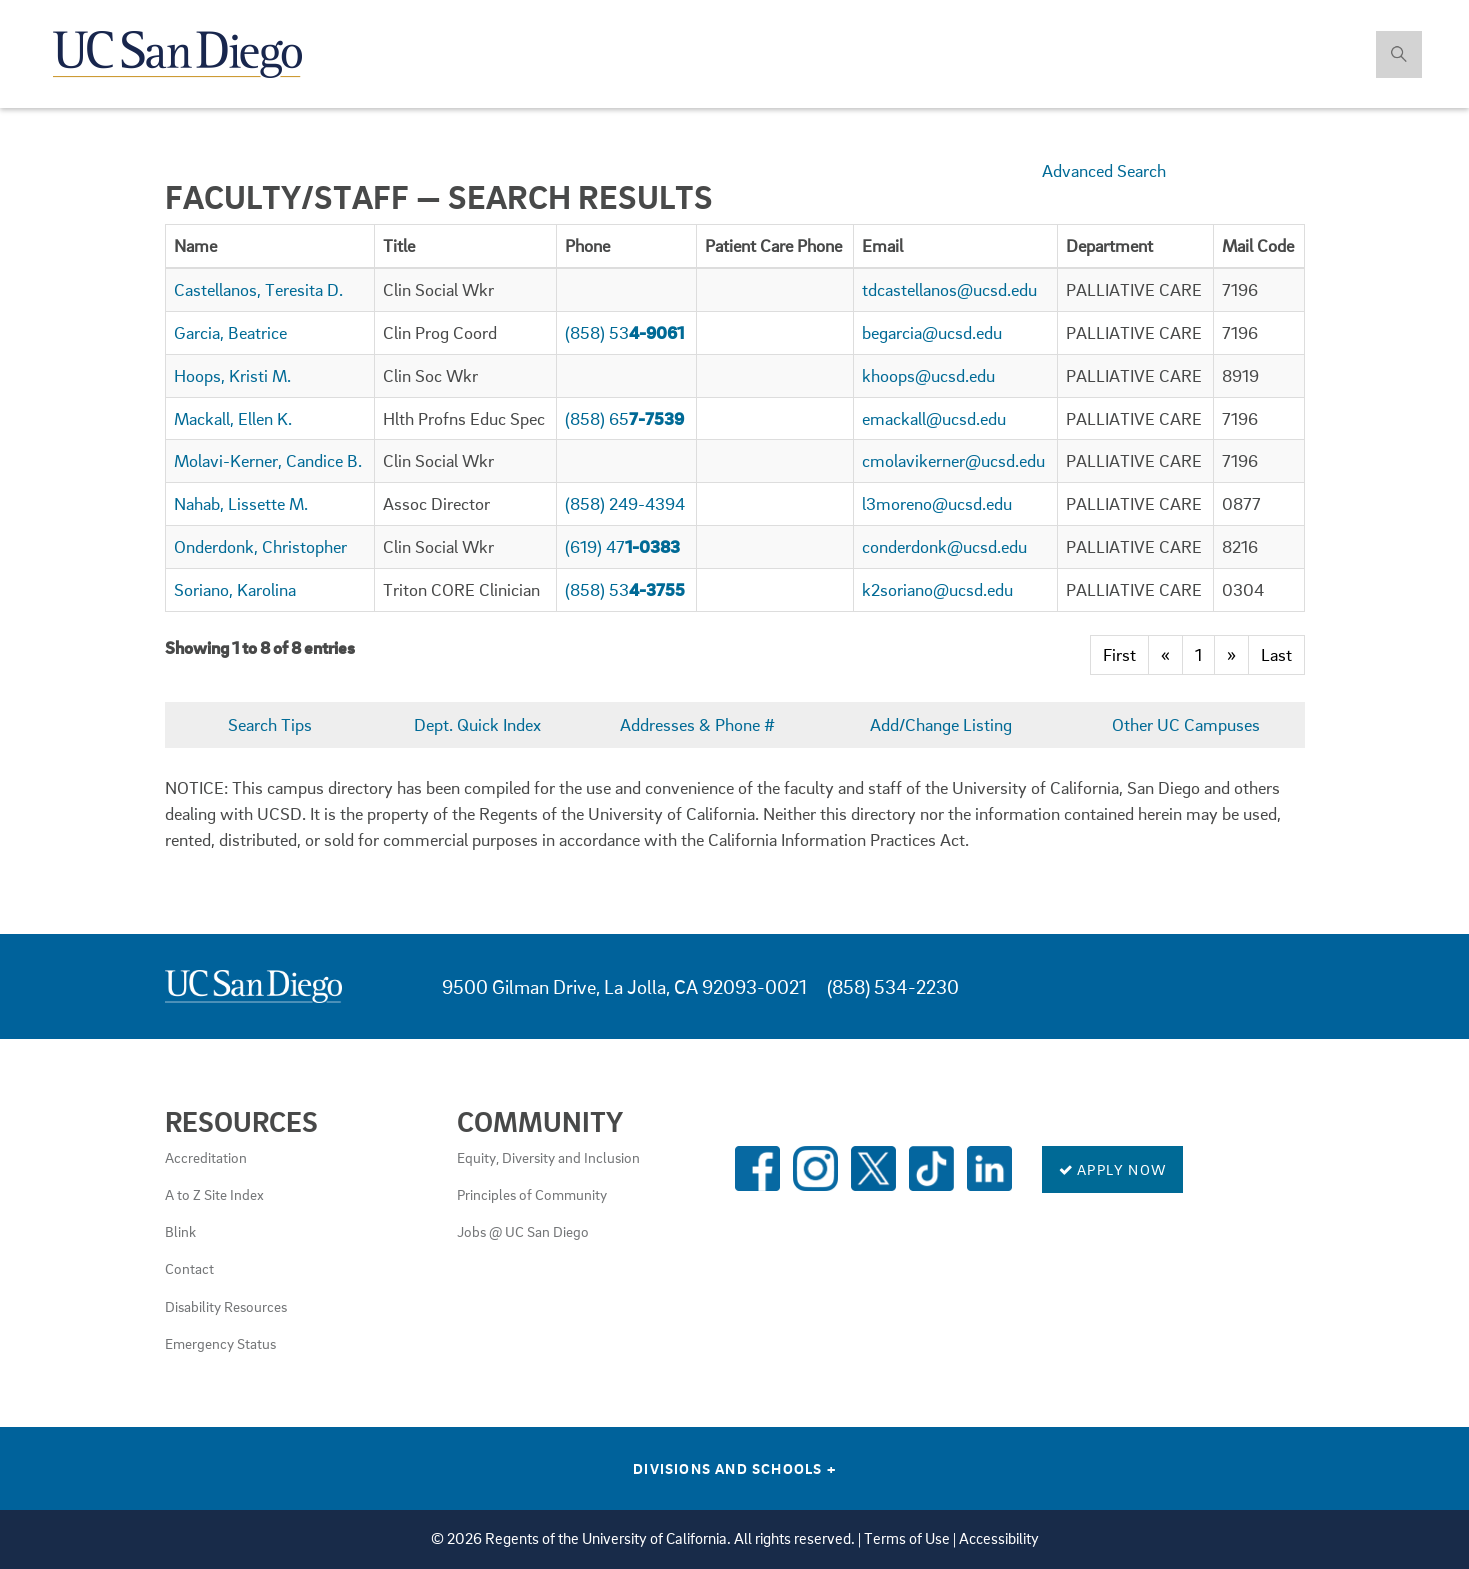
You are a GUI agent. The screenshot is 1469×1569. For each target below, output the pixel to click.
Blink (180, 1231)
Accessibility (999, 1538)
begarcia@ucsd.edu (932, 332)
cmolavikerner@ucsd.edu (953, 460)
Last (1276, 654)
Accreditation (206, 1157)
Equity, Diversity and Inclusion (548, 1157)
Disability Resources (226, 1306)
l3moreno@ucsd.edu (937, 503)
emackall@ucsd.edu (934, 418)
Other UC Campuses (1186, 724)
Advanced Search (1104, 170)
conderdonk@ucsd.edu (944, 546)
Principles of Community (532, 1194)
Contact (189, 1268)
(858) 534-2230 (893, 986)
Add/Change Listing (941, 724)
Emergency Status (220, 1343)
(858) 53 (624, 332)
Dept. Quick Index (477, 724)
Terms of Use (907, 1538)
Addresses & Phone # (697, 724)
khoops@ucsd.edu (928, 375)
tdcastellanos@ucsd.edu (949, 289)
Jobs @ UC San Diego (523, 1231)
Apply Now (1112, 1169)
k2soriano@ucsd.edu (937, 589)
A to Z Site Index (214, 1194)
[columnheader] (269, 245)
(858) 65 (624, 418)
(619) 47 (622, 546)
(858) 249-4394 (625, 503)
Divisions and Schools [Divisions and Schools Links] (734, 1468)
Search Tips (270, 724)
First (1119, 654)
